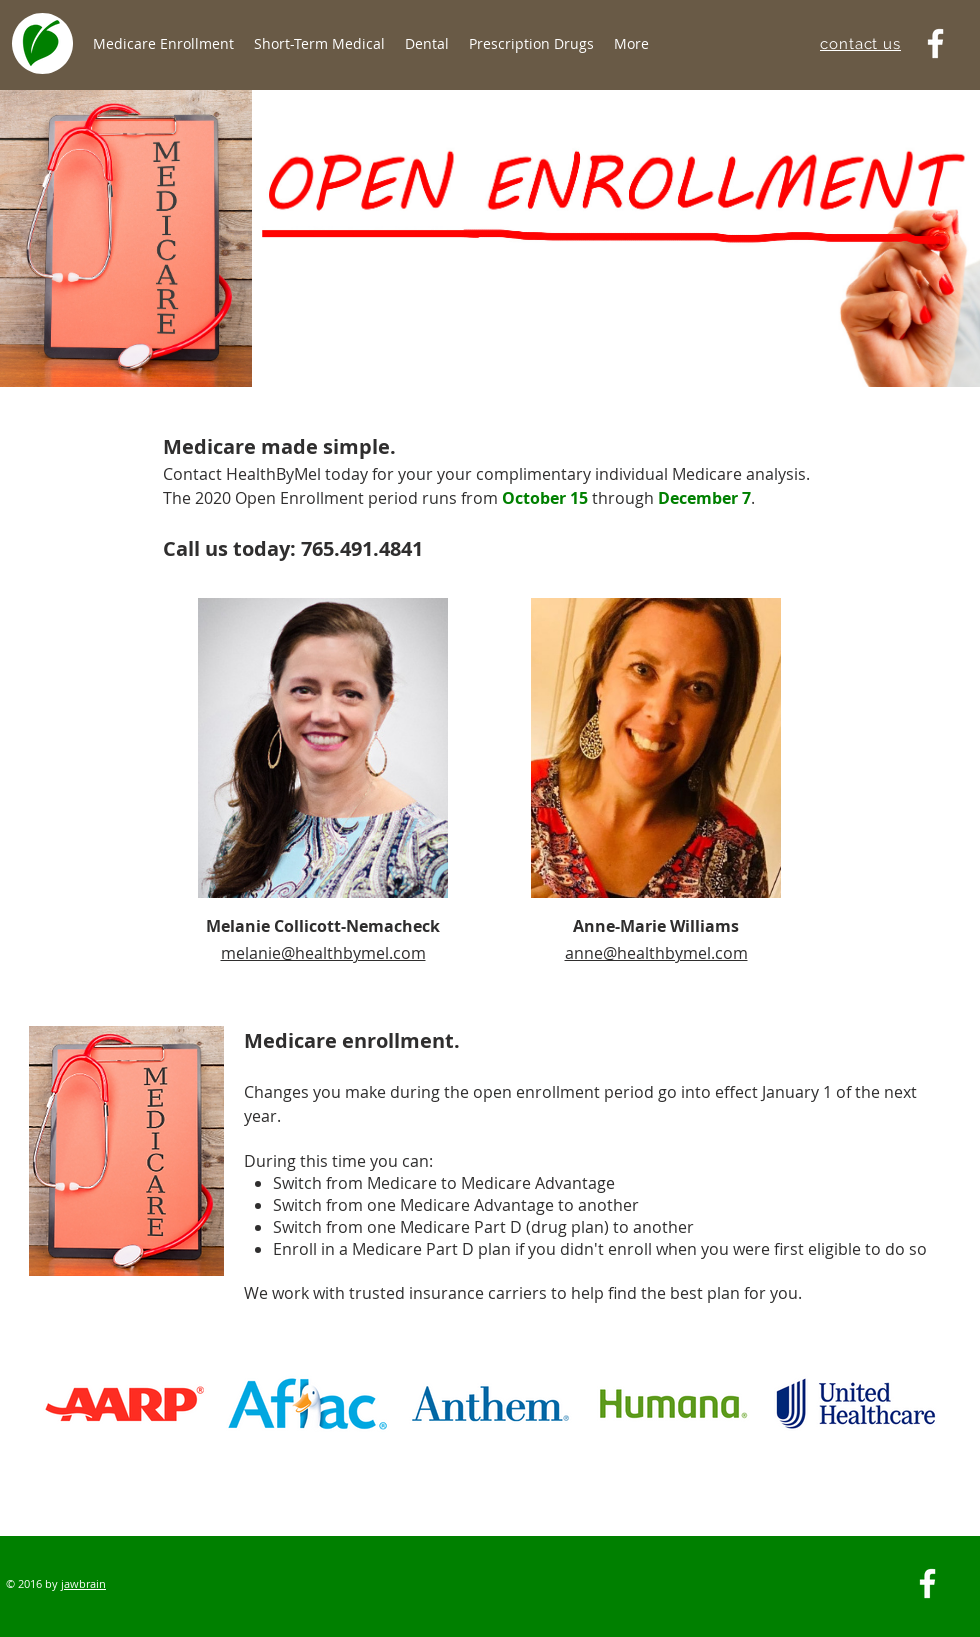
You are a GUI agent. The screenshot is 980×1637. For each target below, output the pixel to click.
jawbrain (83, 1583)
